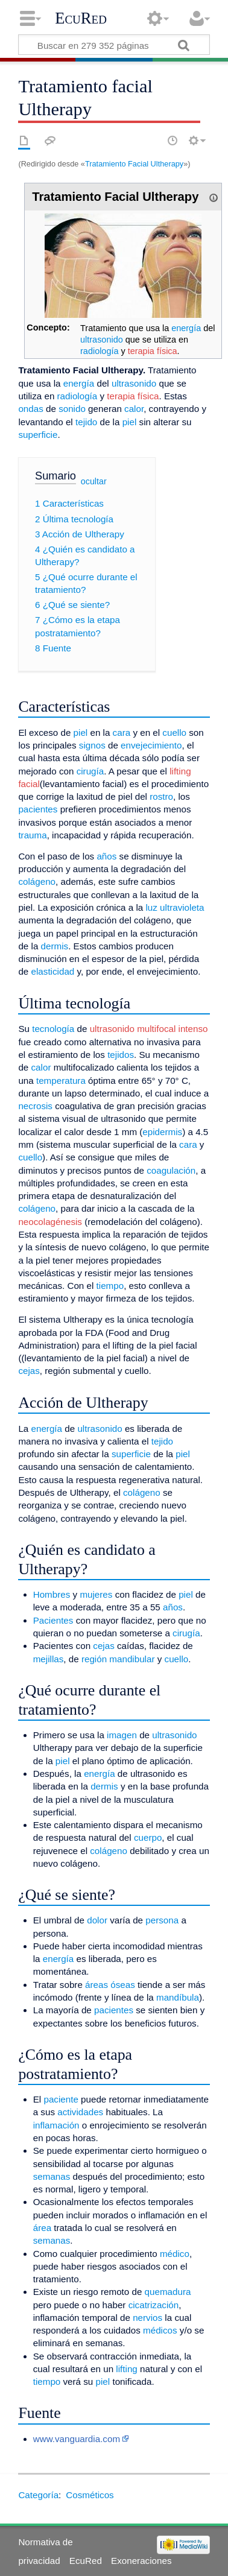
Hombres (52, 1594)
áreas (96, 1984)
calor (134, 408)
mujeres (96, 1594)
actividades (80, 2112)
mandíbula (177, 1997)
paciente (60, 2099)
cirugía (90, 771)
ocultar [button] (94, 481)
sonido (72, 408)
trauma (32, 835)
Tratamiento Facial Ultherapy (134, 163)
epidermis (162, 1132)
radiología (99, 351)
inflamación (56, 2125)
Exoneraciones (141, 2560)
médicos (160, 2330)
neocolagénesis (50, 1222)
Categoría (38, 2495)
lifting (126, 2369)
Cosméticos (89, 2495)
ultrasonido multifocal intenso (149, 1029)
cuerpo (148, 1837)
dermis (55, 946)
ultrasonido (101, 339)
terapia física (152, 351)
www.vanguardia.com (76, 2439)
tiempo (110, 1285)
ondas (30, 408)
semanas (52, 2176)
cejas (28, 1371)
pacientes (37, 809)
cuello (174, 732)
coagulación (171, 1170)
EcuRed (81, 18)
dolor (97, 1920)
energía (186, 328)
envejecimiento (151, 745)
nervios (147, 2317)
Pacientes (53, 1620)
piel (129, 422)
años (106, 856)
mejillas (48, 1659)
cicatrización (153, 2305)
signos (92, 745)
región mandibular (118, 1659)
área (42, 2228)
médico (174, 2253)
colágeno (36, 881)
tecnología (53, 1029)
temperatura (61, 1080)
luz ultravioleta (174, 907)
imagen (122, 1735)
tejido (86, 422)
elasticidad (53, 971)
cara (122, 732)
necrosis (35, 1106)
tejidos (120, 1054)
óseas (122, 1984)
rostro (161, 796)
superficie (37, 434)
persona (162, 1920)
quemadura (168, 2291)
